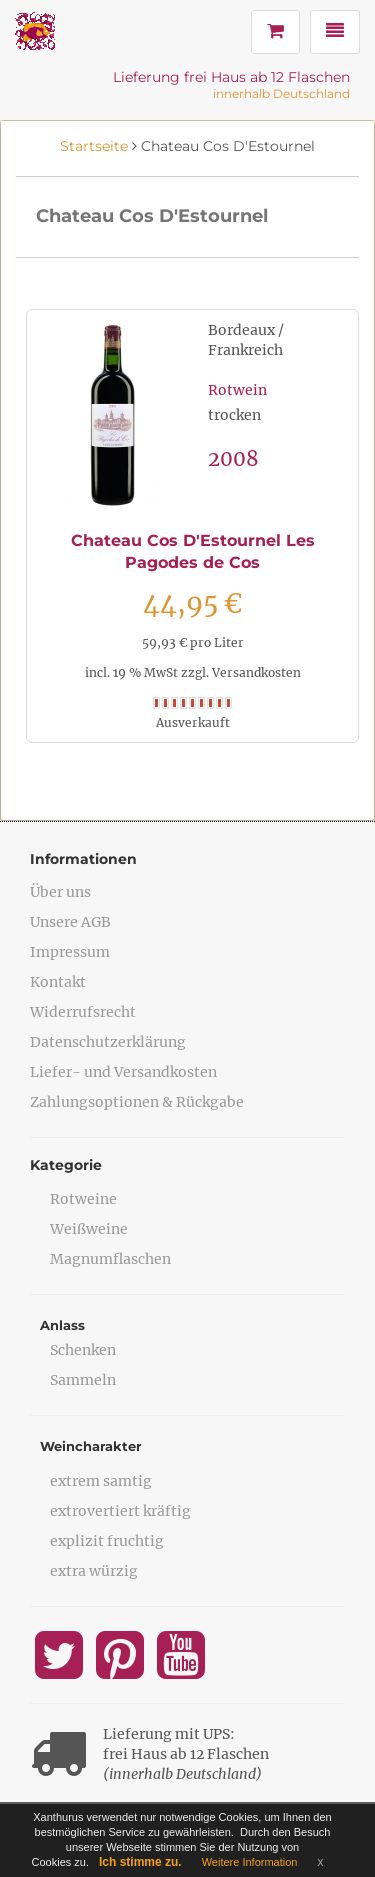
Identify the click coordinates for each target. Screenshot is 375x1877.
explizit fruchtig (107, 1541)
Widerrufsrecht (83, 1012)
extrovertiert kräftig (120, 1511)
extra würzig (94, 1571)
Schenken (83, 1350)
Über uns (60, 892)
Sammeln (83, 1380)
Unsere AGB (70, 922)
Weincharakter (91, 1446)
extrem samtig (101, 1481)
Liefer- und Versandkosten (123, 1072)
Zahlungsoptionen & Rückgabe (137, 1102)
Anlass (62, 1325)
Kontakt (58, 982)
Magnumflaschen (110, 1259)
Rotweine (83, 1199)
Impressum (70, 952)
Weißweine (89, 1229)
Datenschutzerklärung (108, 1042)
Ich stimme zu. (140, 1862)
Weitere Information (250, 1862)
